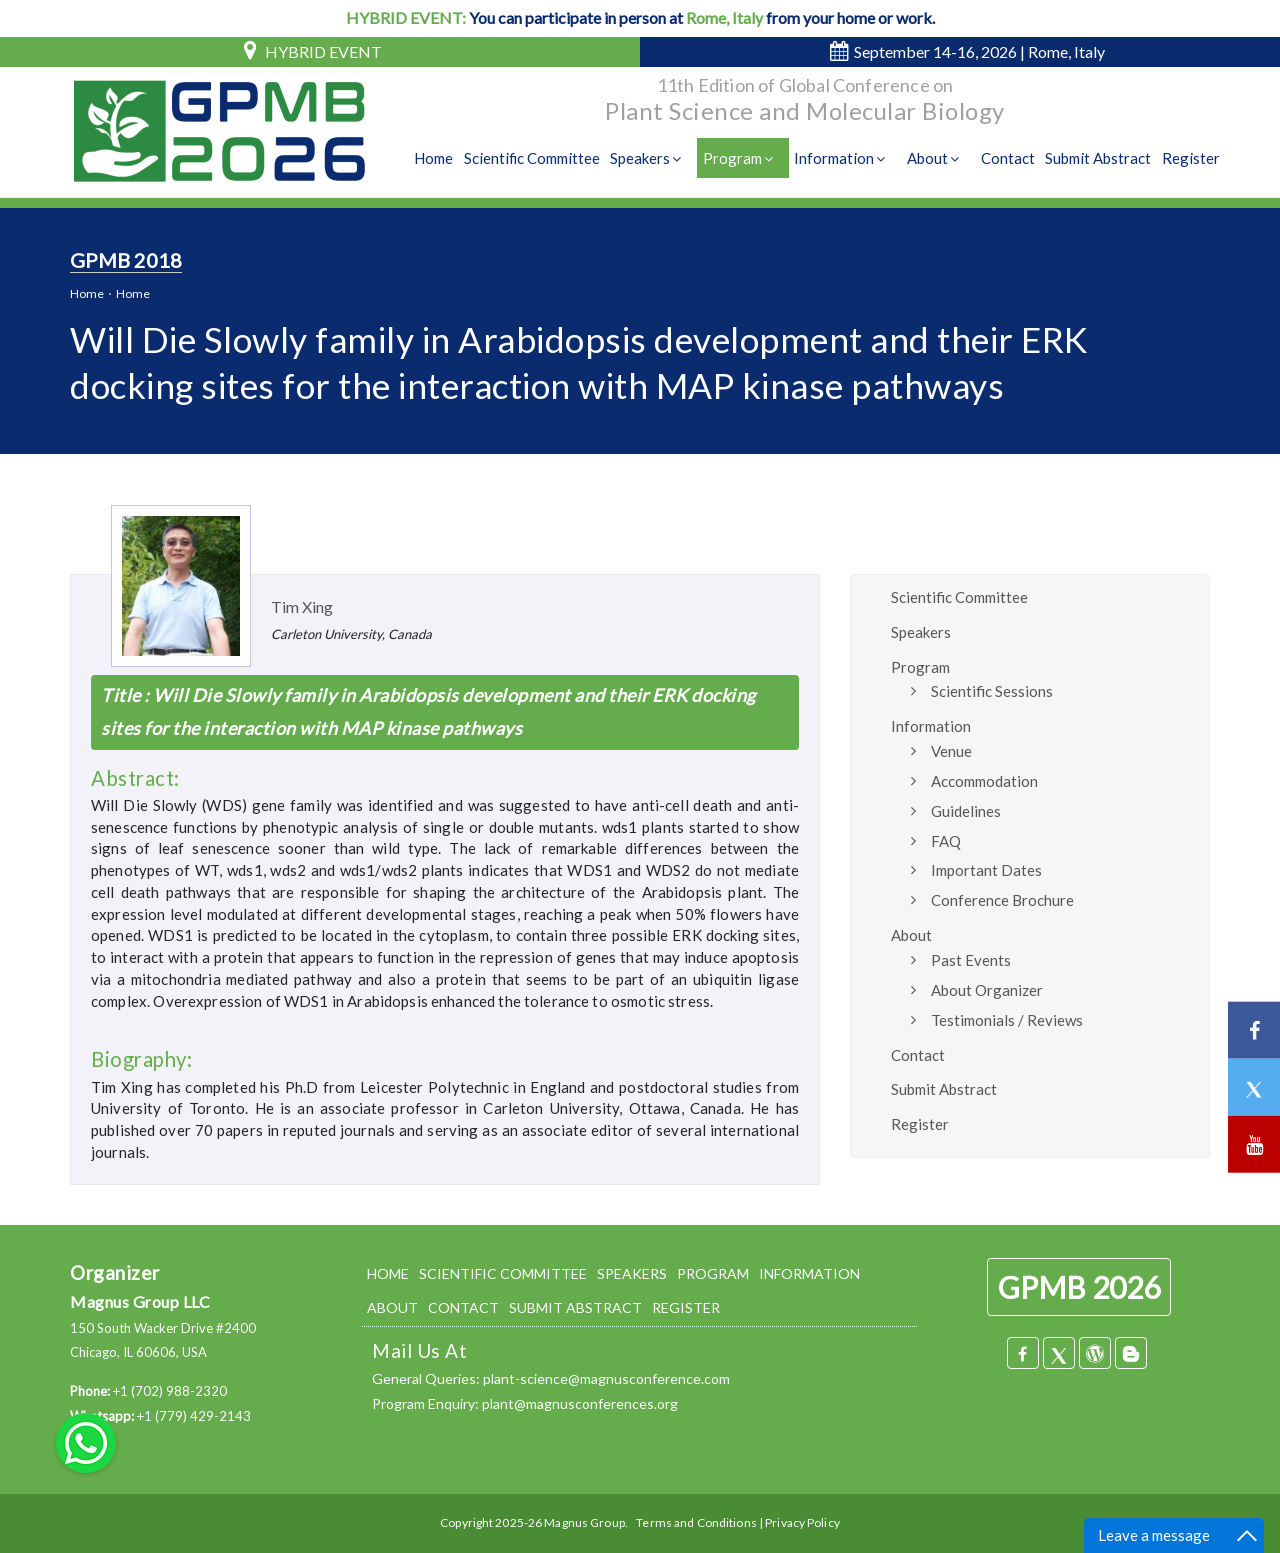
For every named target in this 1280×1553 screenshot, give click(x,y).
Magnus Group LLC (140, 1301)
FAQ (946, 841)
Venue (951, 751)
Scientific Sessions (992, 691)
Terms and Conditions (696, 1522)
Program (743, 159)
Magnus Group (584, 1522)
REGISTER (686, 1307)
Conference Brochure (1002, 900)
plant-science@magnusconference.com (606, 1378)
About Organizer (987, 990)
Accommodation (984, 781)
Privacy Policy (802, 1522)
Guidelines (966, 811)
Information (845, 159)
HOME (388, 1273)
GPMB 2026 (1079, 1287)
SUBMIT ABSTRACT (575, 1307)
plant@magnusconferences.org (580, 1403)
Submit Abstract (1099, 159)
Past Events (971, 960)
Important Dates (986, 870)
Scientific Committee (535, 159)
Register (1191, 159)
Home (437, 159)
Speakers (652, 159)
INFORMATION (809, 1273)
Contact (1009, 159)
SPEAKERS (632, 1273)
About (937, 159)
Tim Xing (302, 606)
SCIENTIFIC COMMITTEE (503, 1273)
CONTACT (463, 1307)
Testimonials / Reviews (1007, 1020)
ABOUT (392, 1307)
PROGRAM (713, 1273)
